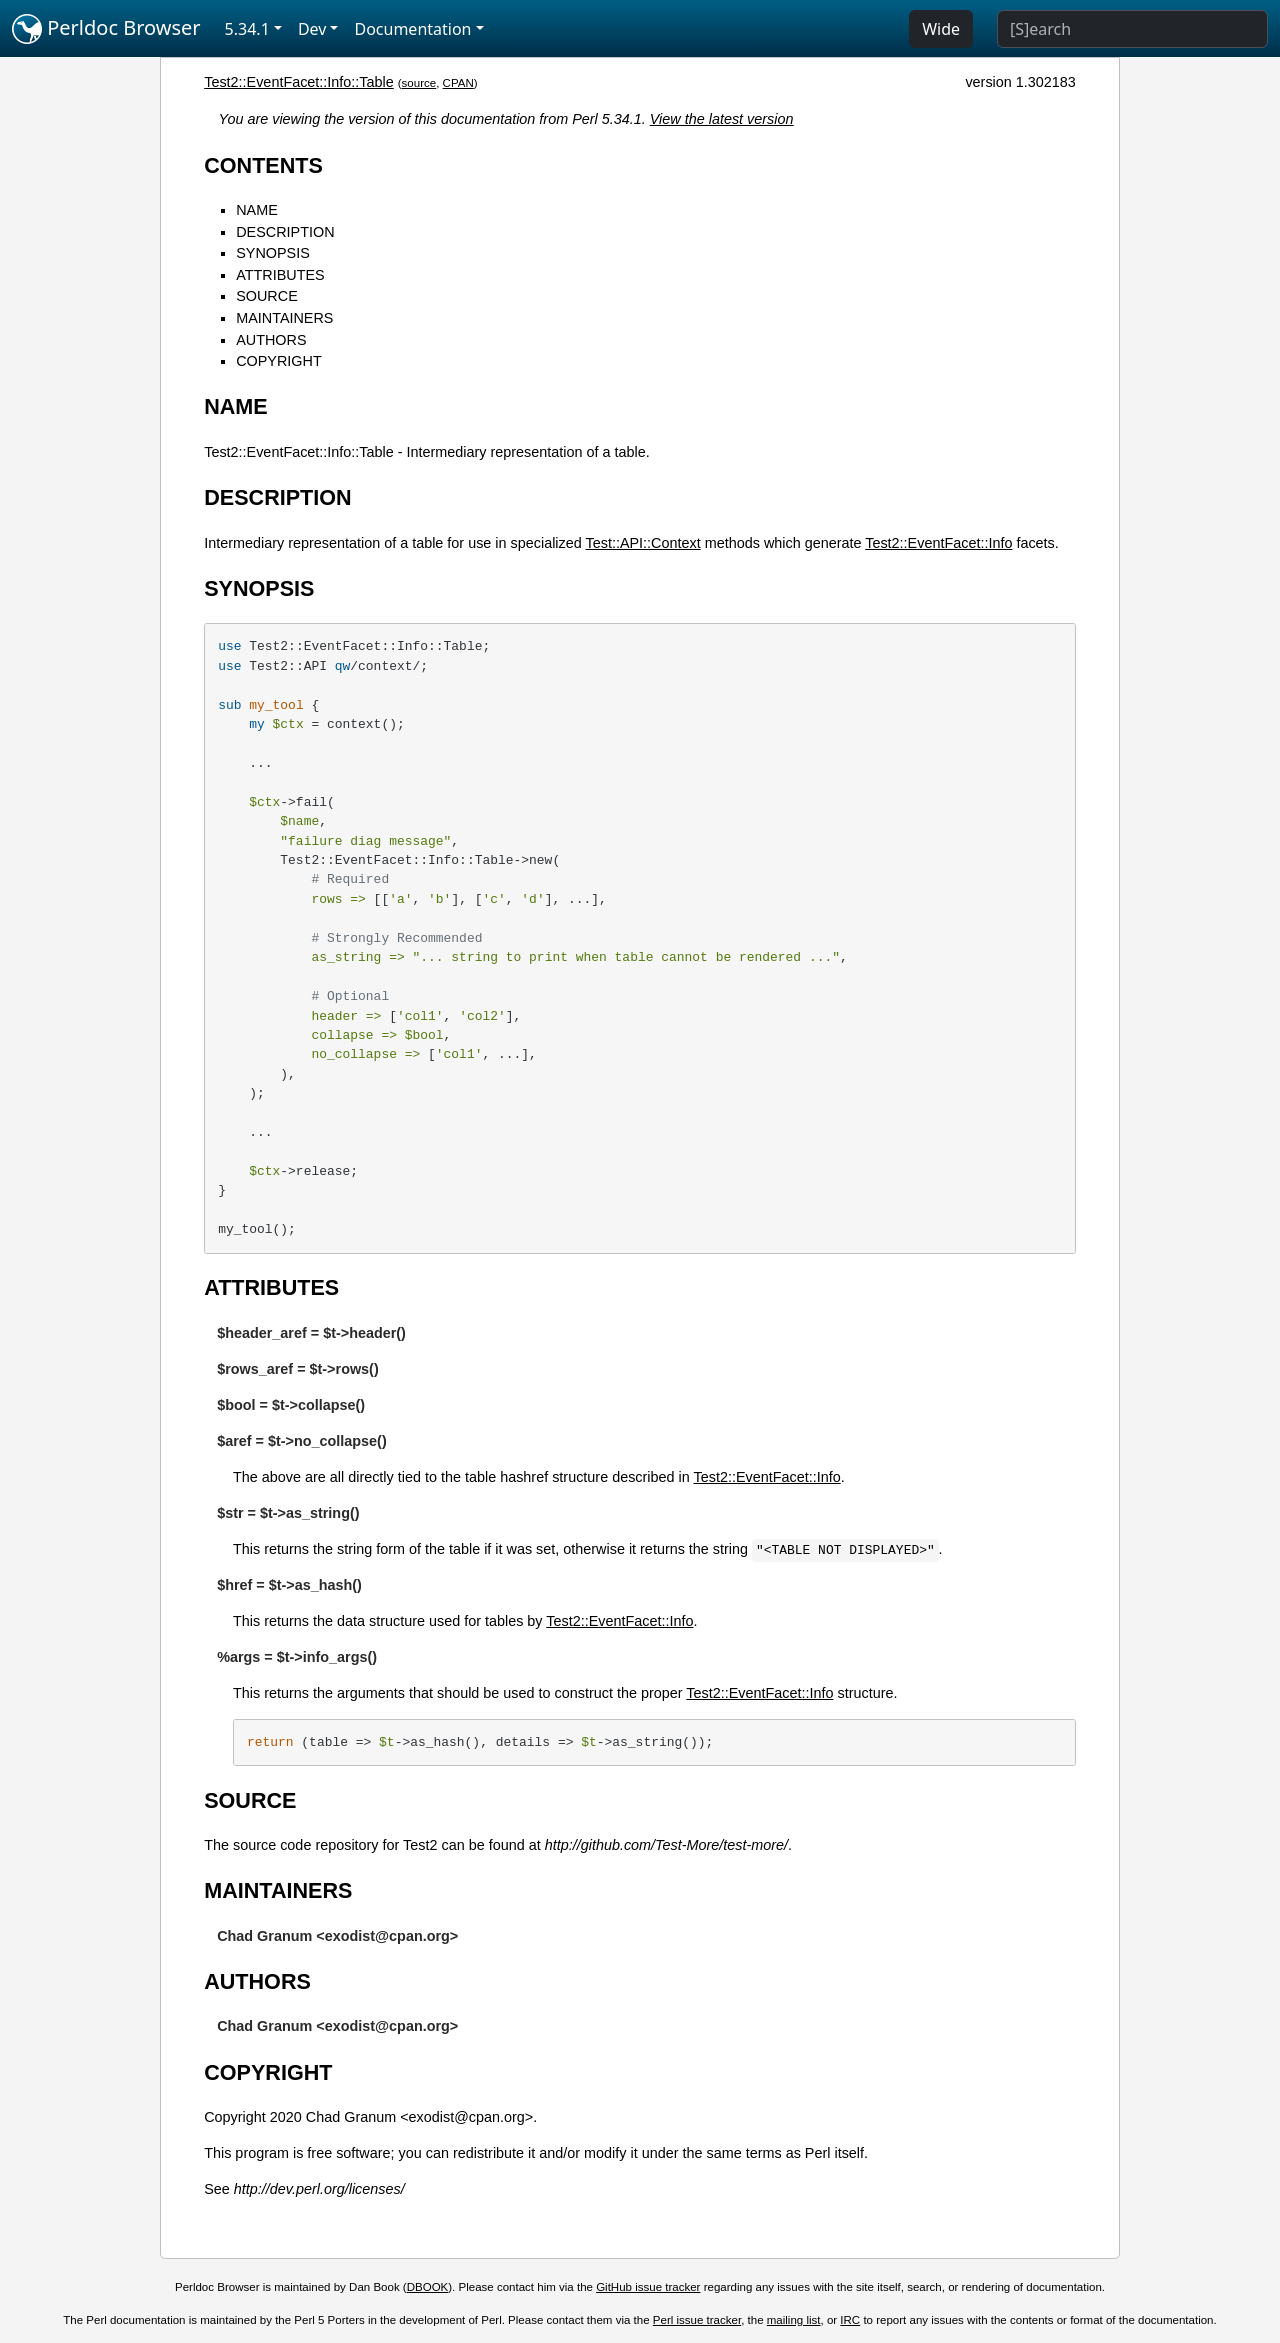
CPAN (458, 83)
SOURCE (267, 296)
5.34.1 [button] (247, 29)
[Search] (1132, 29)
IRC (850, 2320)
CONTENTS (263, 165)
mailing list (794, 2320)
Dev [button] (312, 29)
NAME (257, 210)
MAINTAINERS (284, 318)
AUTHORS (271, 340)
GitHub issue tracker (648, 2287)
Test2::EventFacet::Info (938, 543)
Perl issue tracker (697, 2320)
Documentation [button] (412, 29)
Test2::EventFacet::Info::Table (299, 82)
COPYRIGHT (279, 361)
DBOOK (428, 2287)
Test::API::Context (643, 543)
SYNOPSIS (273, 253)
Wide (941, 29)
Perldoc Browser (106, 29)
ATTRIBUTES (280, 275)
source (419, 83)
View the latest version (722, 119)
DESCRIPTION (285, 232)
